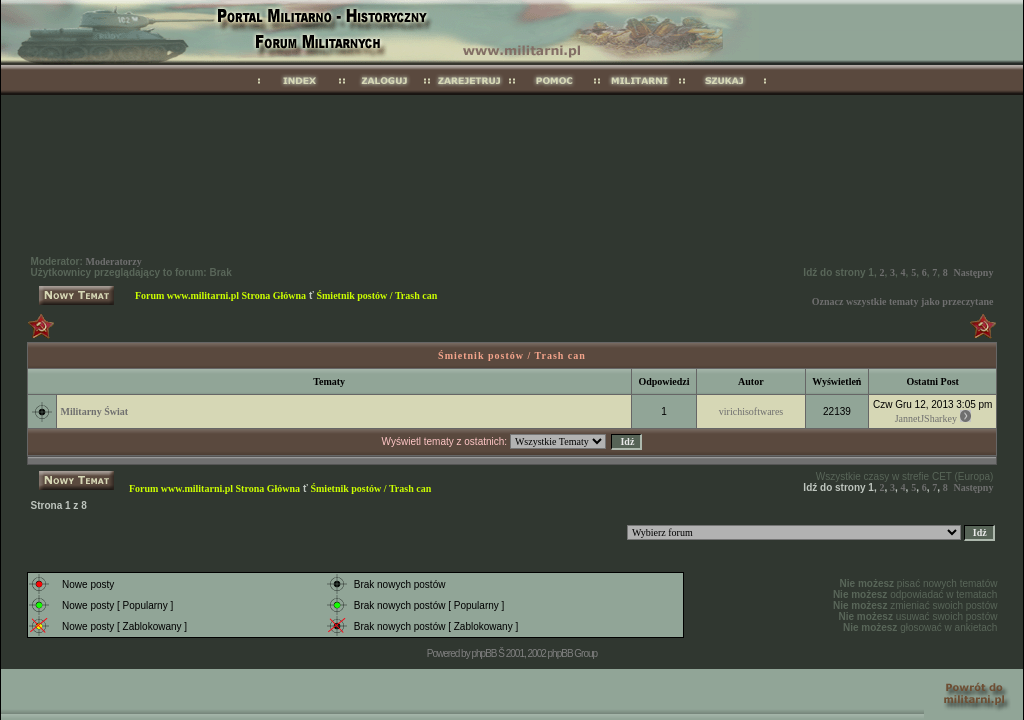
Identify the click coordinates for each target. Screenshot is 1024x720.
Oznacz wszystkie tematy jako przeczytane (903, 301)
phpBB (483, 653)
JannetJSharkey (926, 418)
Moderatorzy (114, 261)
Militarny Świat (95, 411)
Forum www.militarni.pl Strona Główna (220, 295)
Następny (973, 272)
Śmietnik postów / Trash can (376, 295)
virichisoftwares (751, 411)
